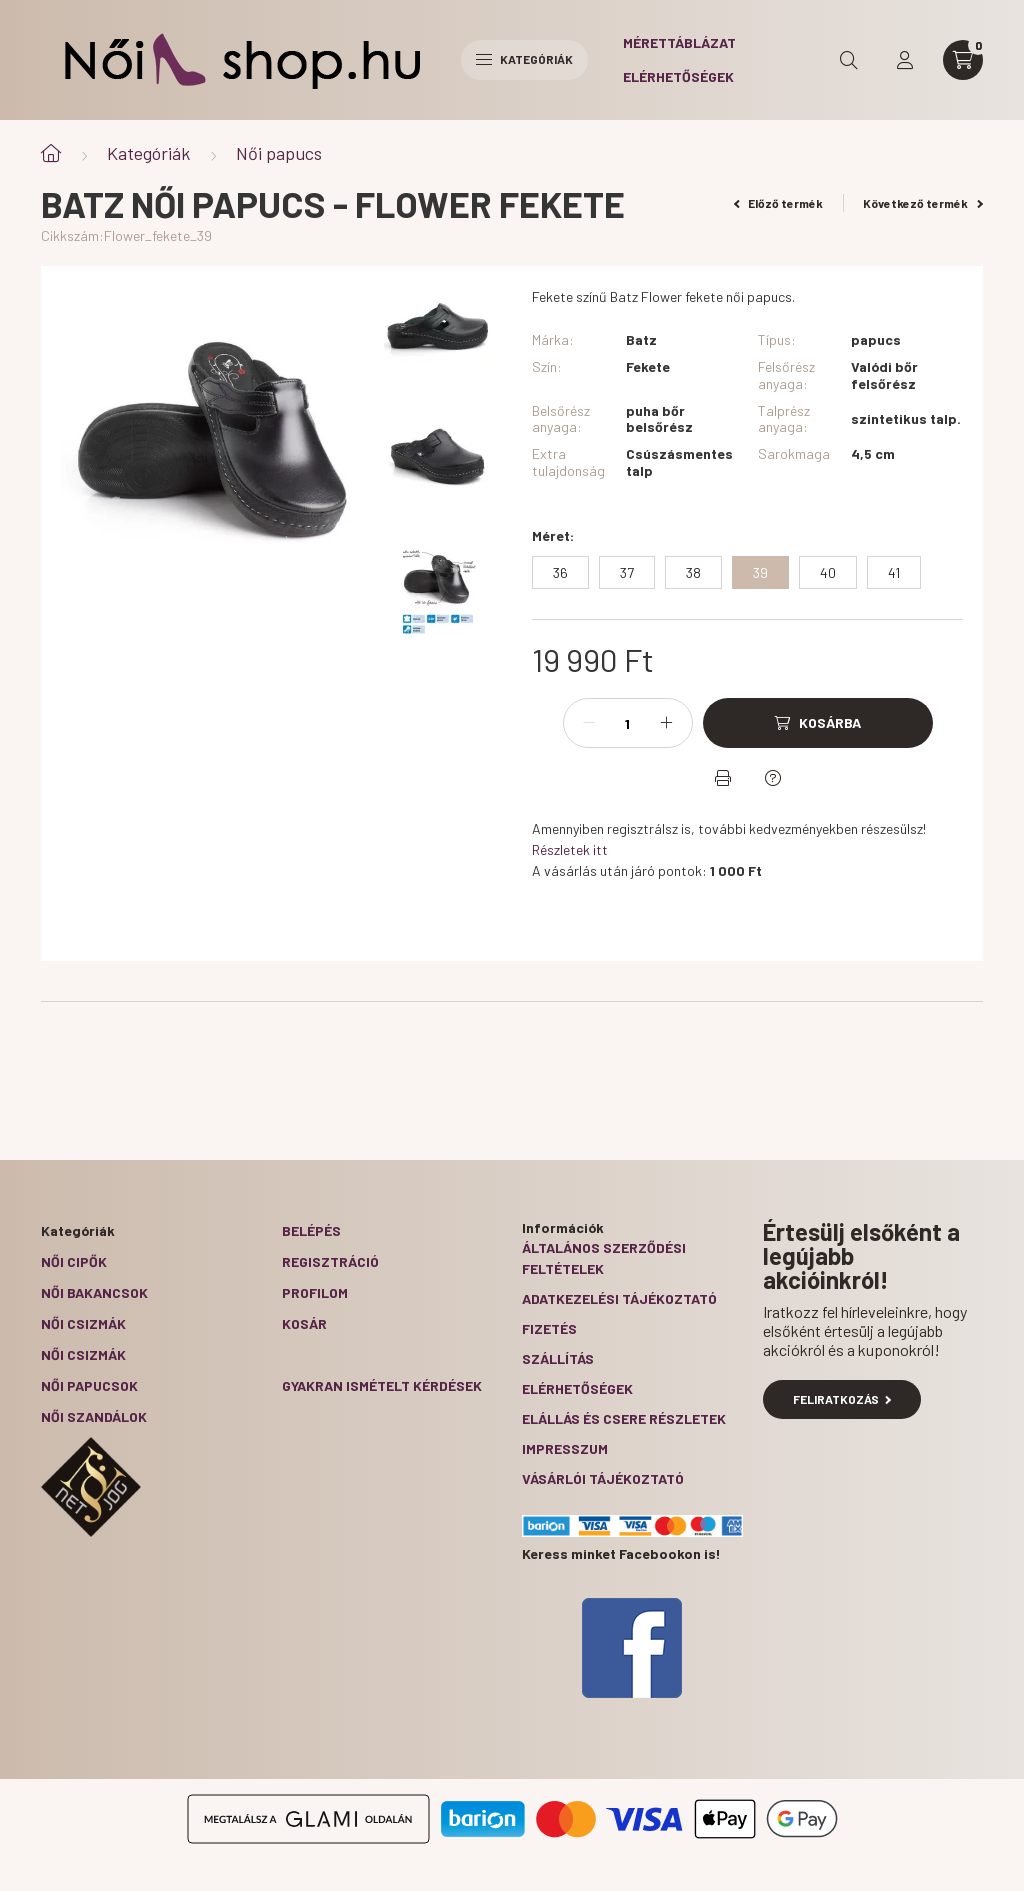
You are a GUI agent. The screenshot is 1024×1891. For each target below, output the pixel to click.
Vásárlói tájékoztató (603, 1478)
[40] (828, 572)
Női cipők (74, 1261)
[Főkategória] (51, 153)
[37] (627, 572)
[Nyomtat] (723, 778)
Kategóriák (148, 153)
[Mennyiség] (628, 723)
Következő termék (923, 203)
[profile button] (905, 60)
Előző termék (779, 203)
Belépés (311, 1230)
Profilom (315, 1292)
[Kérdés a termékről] (773, 778)
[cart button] (963, 60)
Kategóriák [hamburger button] (524, 59)
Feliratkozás (842, 1399)
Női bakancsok (94, 1292)
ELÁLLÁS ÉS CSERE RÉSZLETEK (624, 1418)
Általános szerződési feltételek (604, 1258)
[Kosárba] (818, 723)
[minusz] (589, 723)
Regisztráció (330, 1261)
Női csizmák (83, 1323)
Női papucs (279, 153)
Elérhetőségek (678, 76)
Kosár (304, 1323)
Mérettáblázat (679, 42)
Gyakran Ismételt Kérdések (382, 1385)
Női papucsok (89, 1385)
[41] (894, 572)
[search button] (849, 60)
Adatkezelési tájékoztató (619, 1298)
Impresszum (565, 1448)
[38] (693, 572)
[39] (760, 572)
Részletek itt (570, 849)
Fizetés (549, 1328)
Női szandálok (94, 1416)
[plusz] (667, 723)
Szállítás (558, 1358)
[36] (560, 572)
